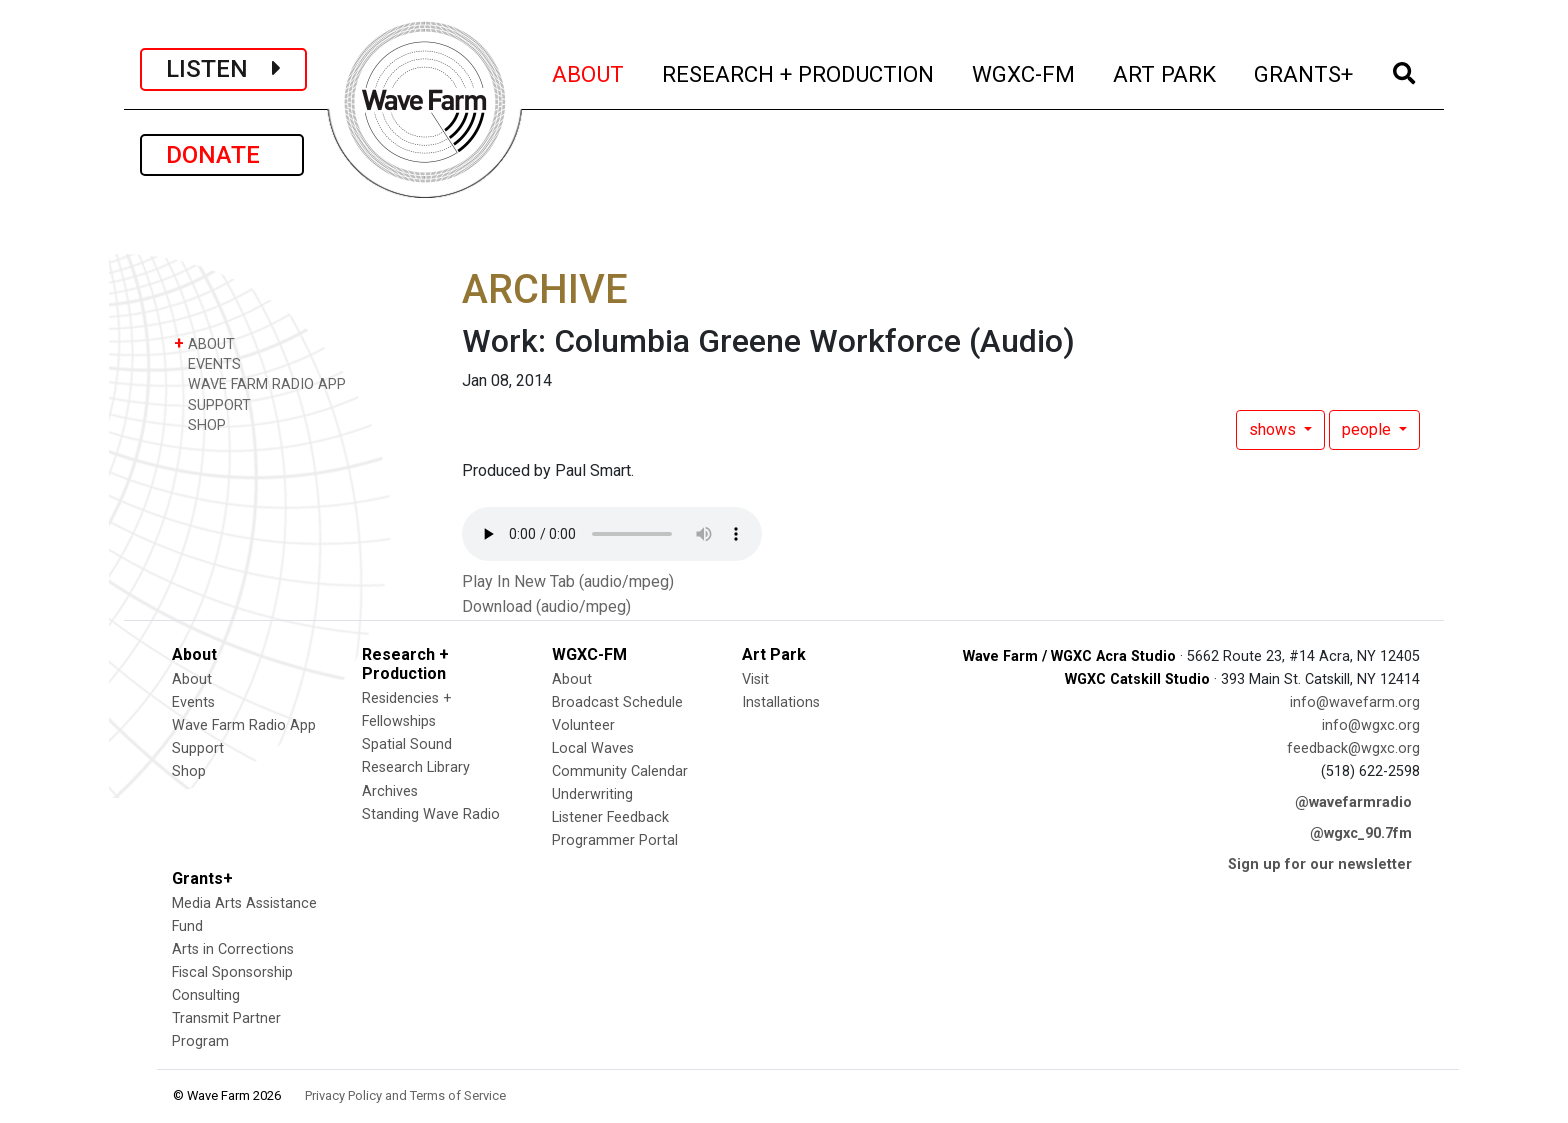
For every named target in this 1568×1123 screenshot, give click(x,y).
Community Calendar (620, 771)
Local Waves (593, 748)
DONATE (222, 155)
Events (193, 702)
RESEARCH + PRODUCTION (799, 71)
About (192, 679)
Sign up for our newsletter (1320, 864)
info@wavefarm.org (1355, 702)
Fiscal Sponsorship (232, 972)
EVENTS (207, 363)
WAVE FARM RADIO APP (260, 383)
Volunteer (583, 725)
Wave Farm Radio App (244, 725)
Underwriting (592, 794)
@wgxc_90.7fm (1361, 833)
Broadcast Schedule (617, 702)
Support (198, 748)
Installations (781, 702)
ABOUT (589, 71)
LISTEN (223, 69)
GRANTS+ (1304, 71)
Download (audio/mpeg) (546, 606)
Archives (390, 791)
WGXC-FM (1024, 71)
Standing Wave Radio (431, 814)
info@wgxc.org (1371, 725)
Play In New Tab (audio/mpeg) (568, 581)
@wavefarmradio (1353, 802)
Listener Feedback (610, 817)
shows (1274, 429)
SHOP (200, 424)
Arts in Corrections (233, 949)
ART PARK (1165, 71)
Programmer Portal (615, 840)
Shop (189, 771)
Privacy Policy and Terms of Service (405, 1095)
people (1368, 429)
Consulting (206, 995)
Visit (755, 679)
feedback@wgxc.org (1353, 748)
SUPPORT (212, 404)
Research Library (416, 767)
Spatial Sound (407, 744)
